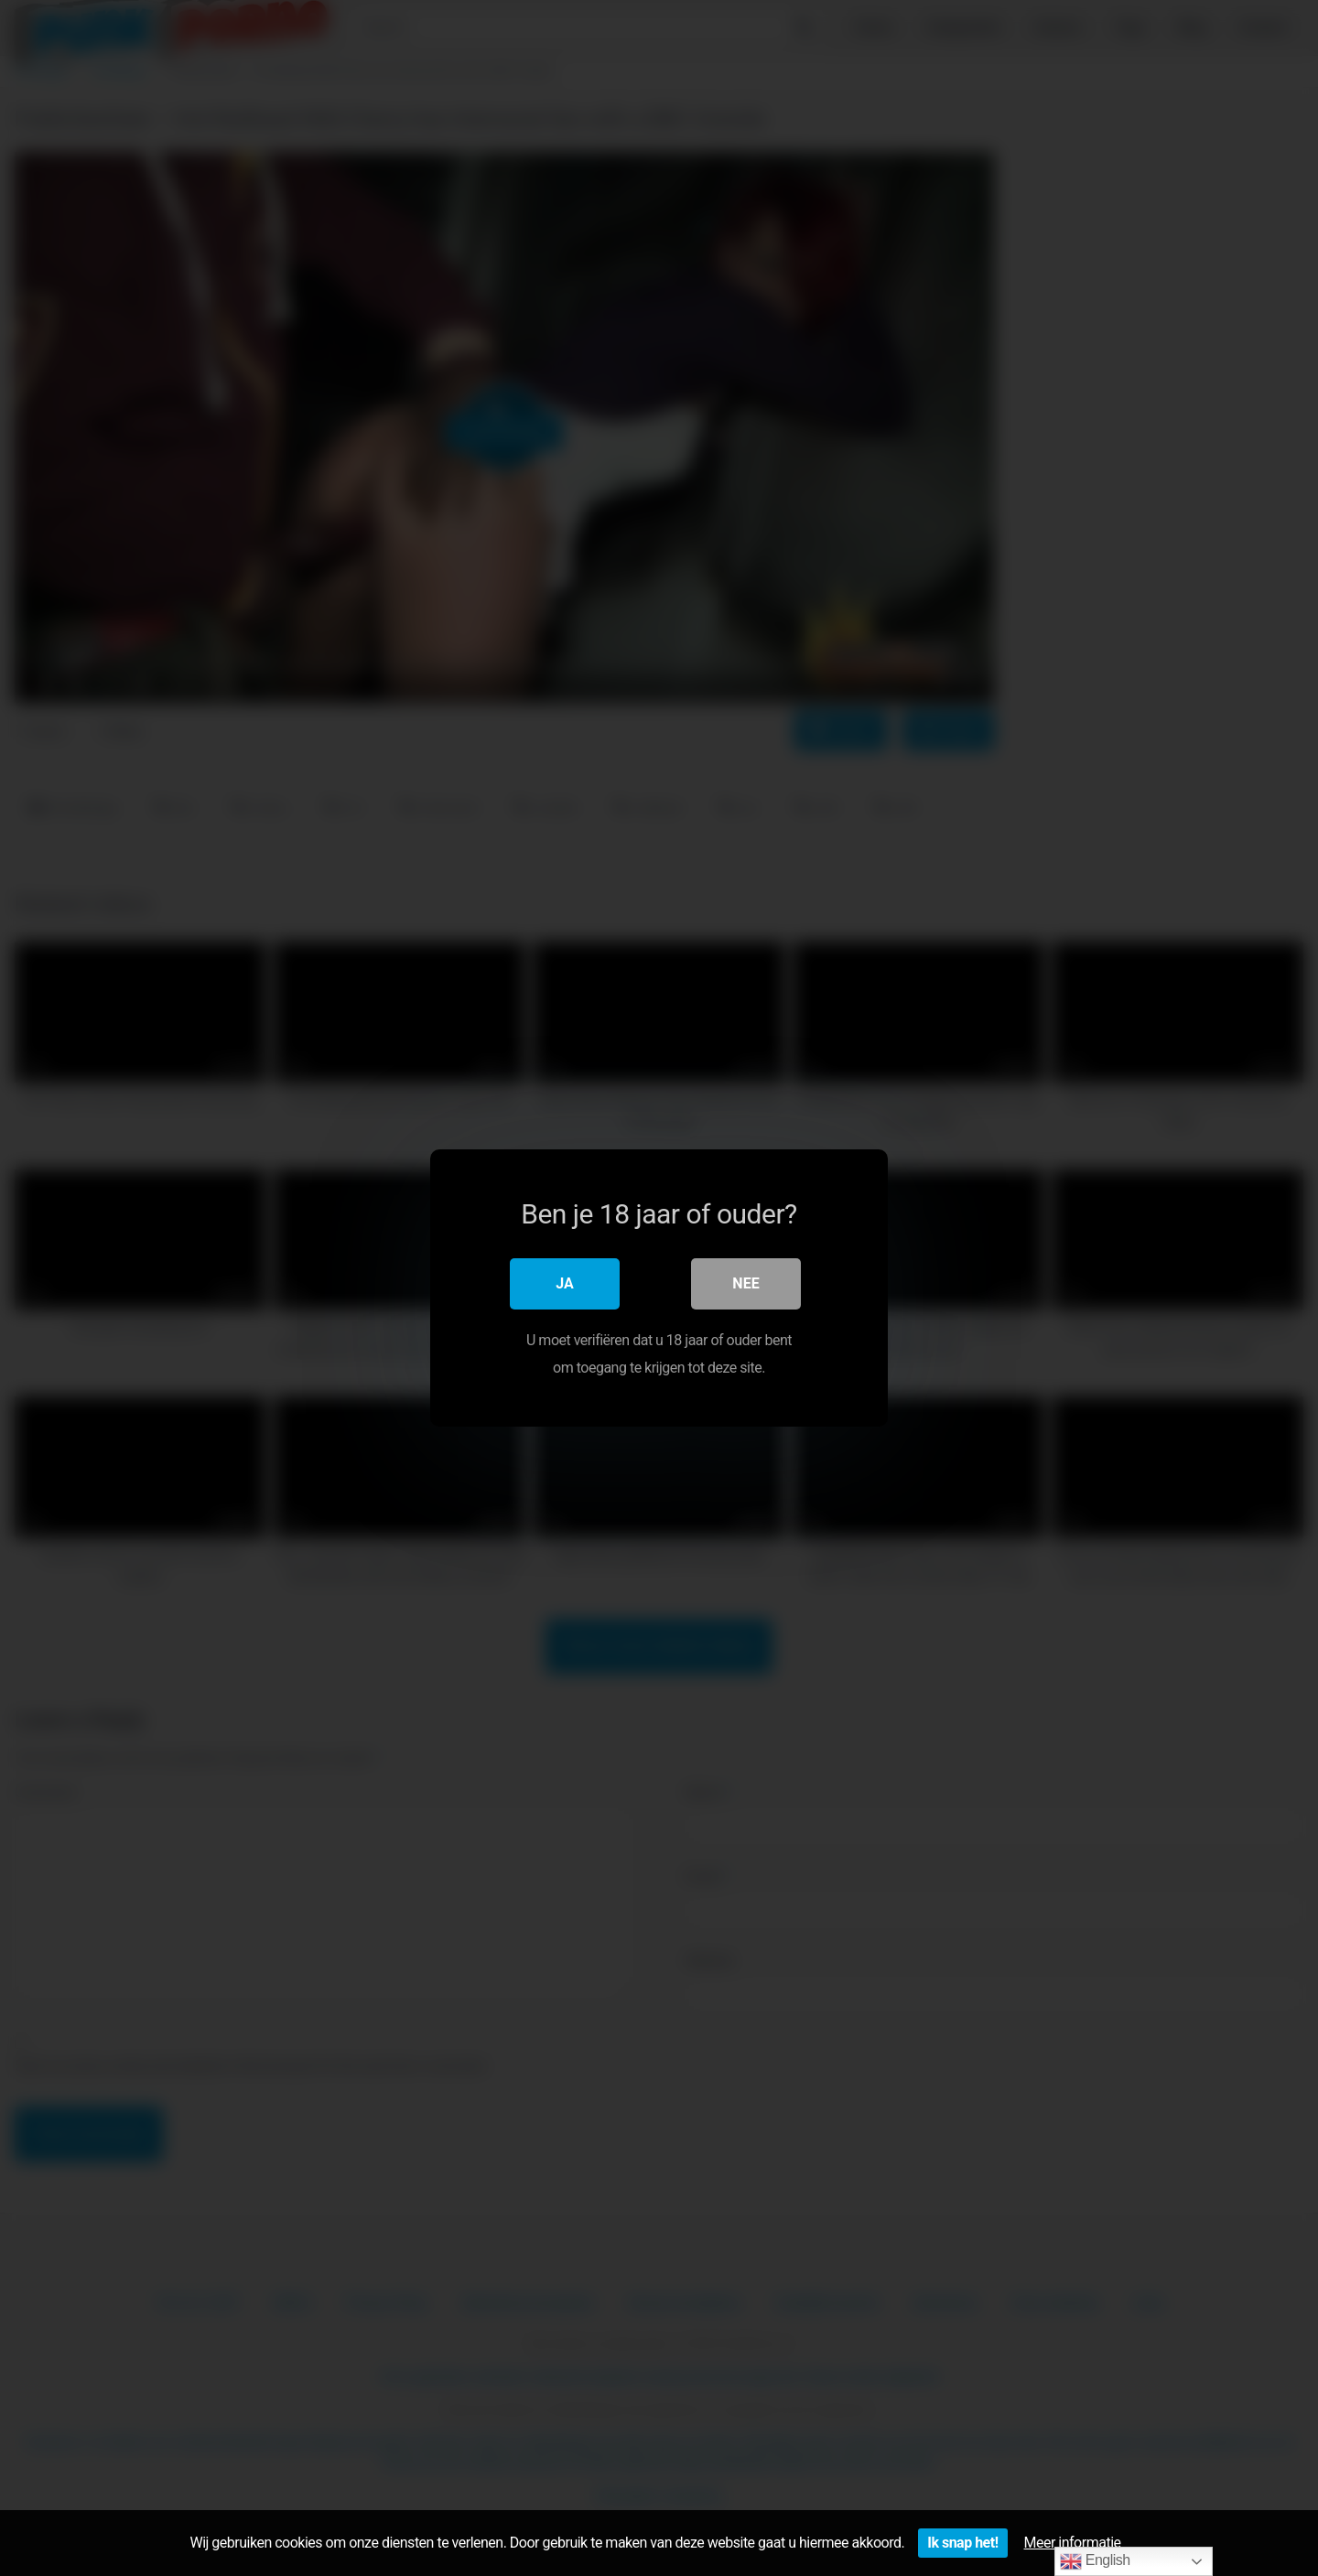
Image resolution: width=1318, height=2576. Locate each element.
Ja (565, 1283)
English (1095, 2561)
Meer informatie (1072, 2542)
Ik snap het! (962, 2542)
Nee (745, 1283)
